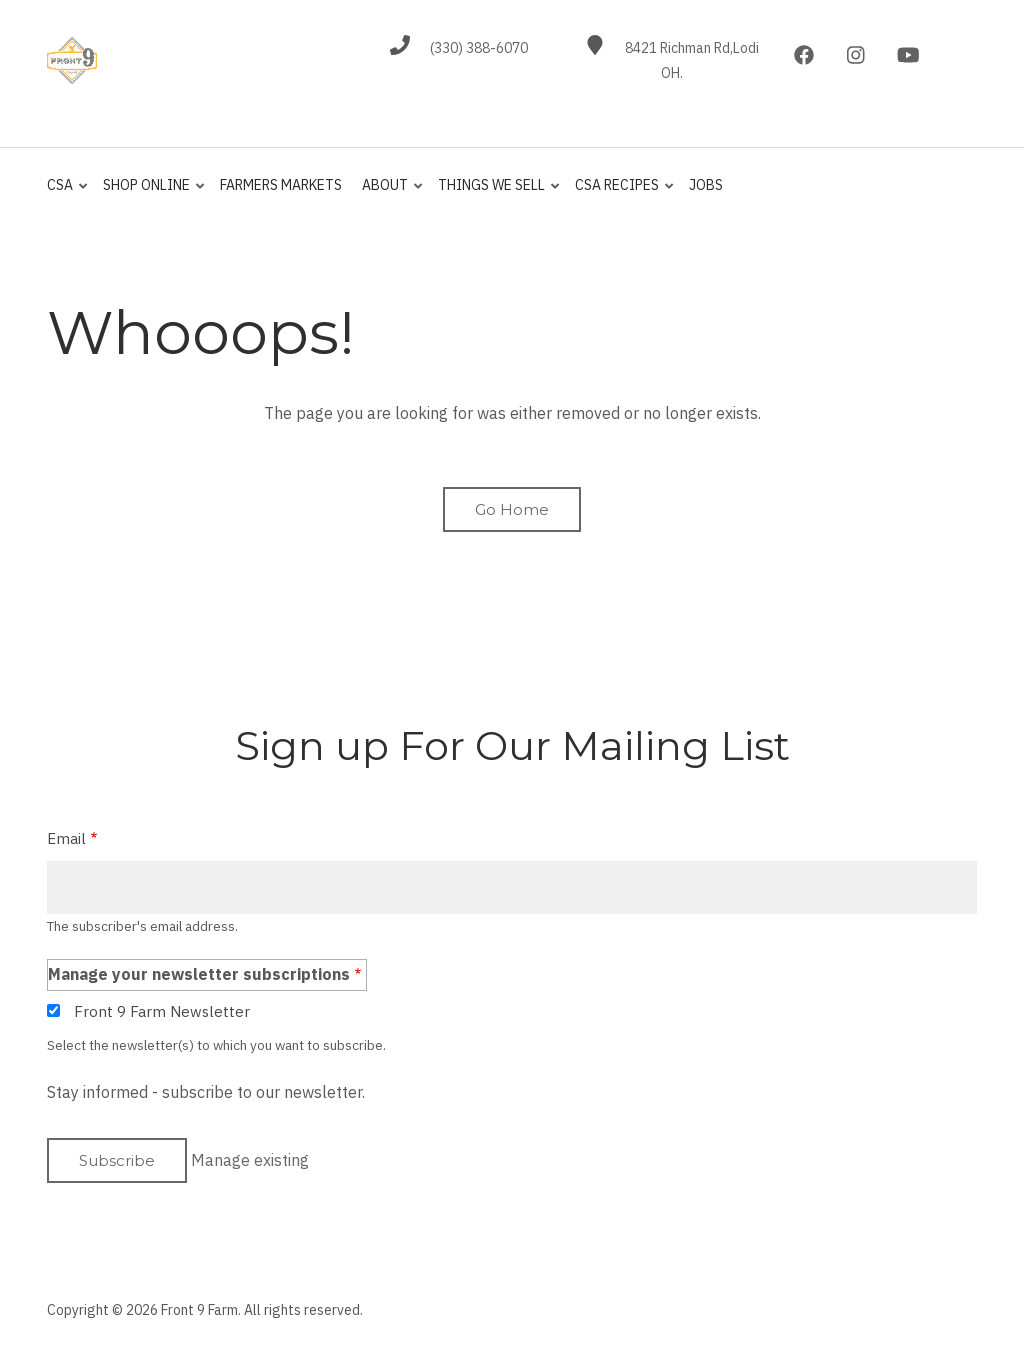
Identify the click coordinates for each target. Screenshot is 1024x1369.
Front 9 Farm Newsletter (162, 1011)
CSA (68, 194)
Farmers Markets (281, 185)
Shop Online (150, 194)
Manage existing (250, 1160)
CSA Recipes (620, 194)
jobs (706, 185)
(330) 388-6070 (479, 48)
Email (66, 838)
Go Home (512, 509)
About (388, 194)
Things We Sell (495, 194)
